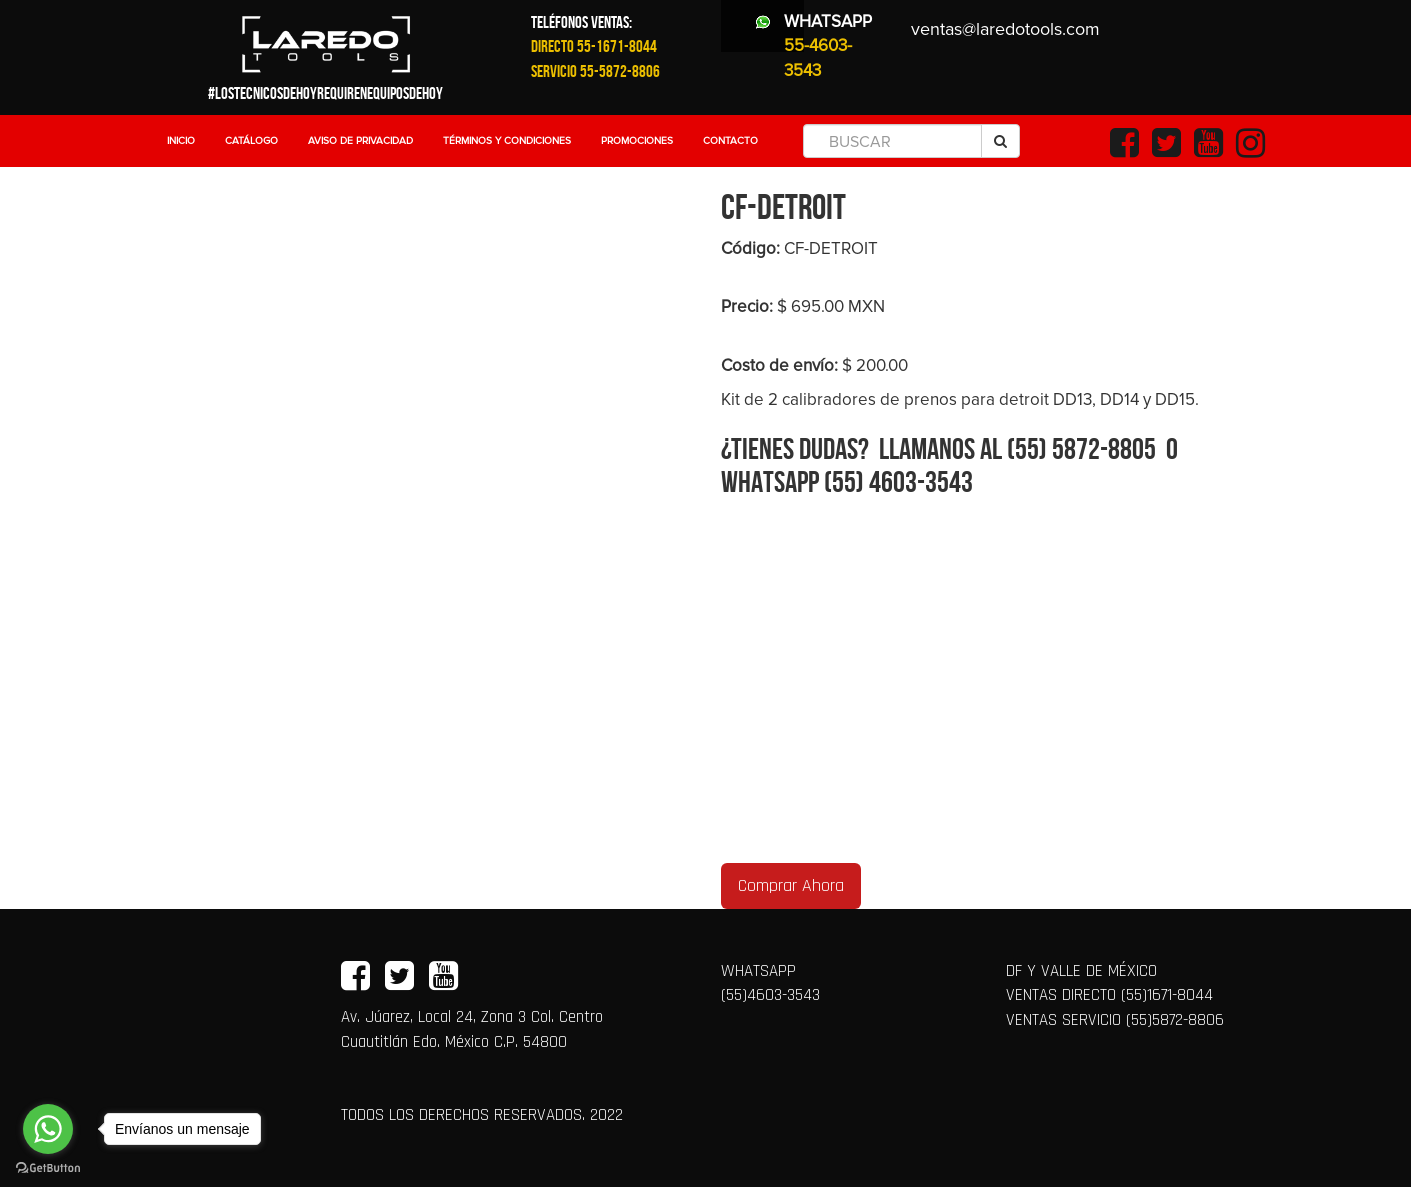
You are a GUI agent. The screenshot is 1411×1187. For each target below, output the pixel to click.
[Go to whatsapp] (48, 1129)
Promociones (637, 141)
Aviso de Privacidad (360, 141)
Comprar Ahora (791, 885)
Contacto (730, 141)
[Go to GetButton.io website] (48, 1167)
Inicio (181, 141)
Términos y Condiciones (507, 141)
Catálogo (251, 141)
